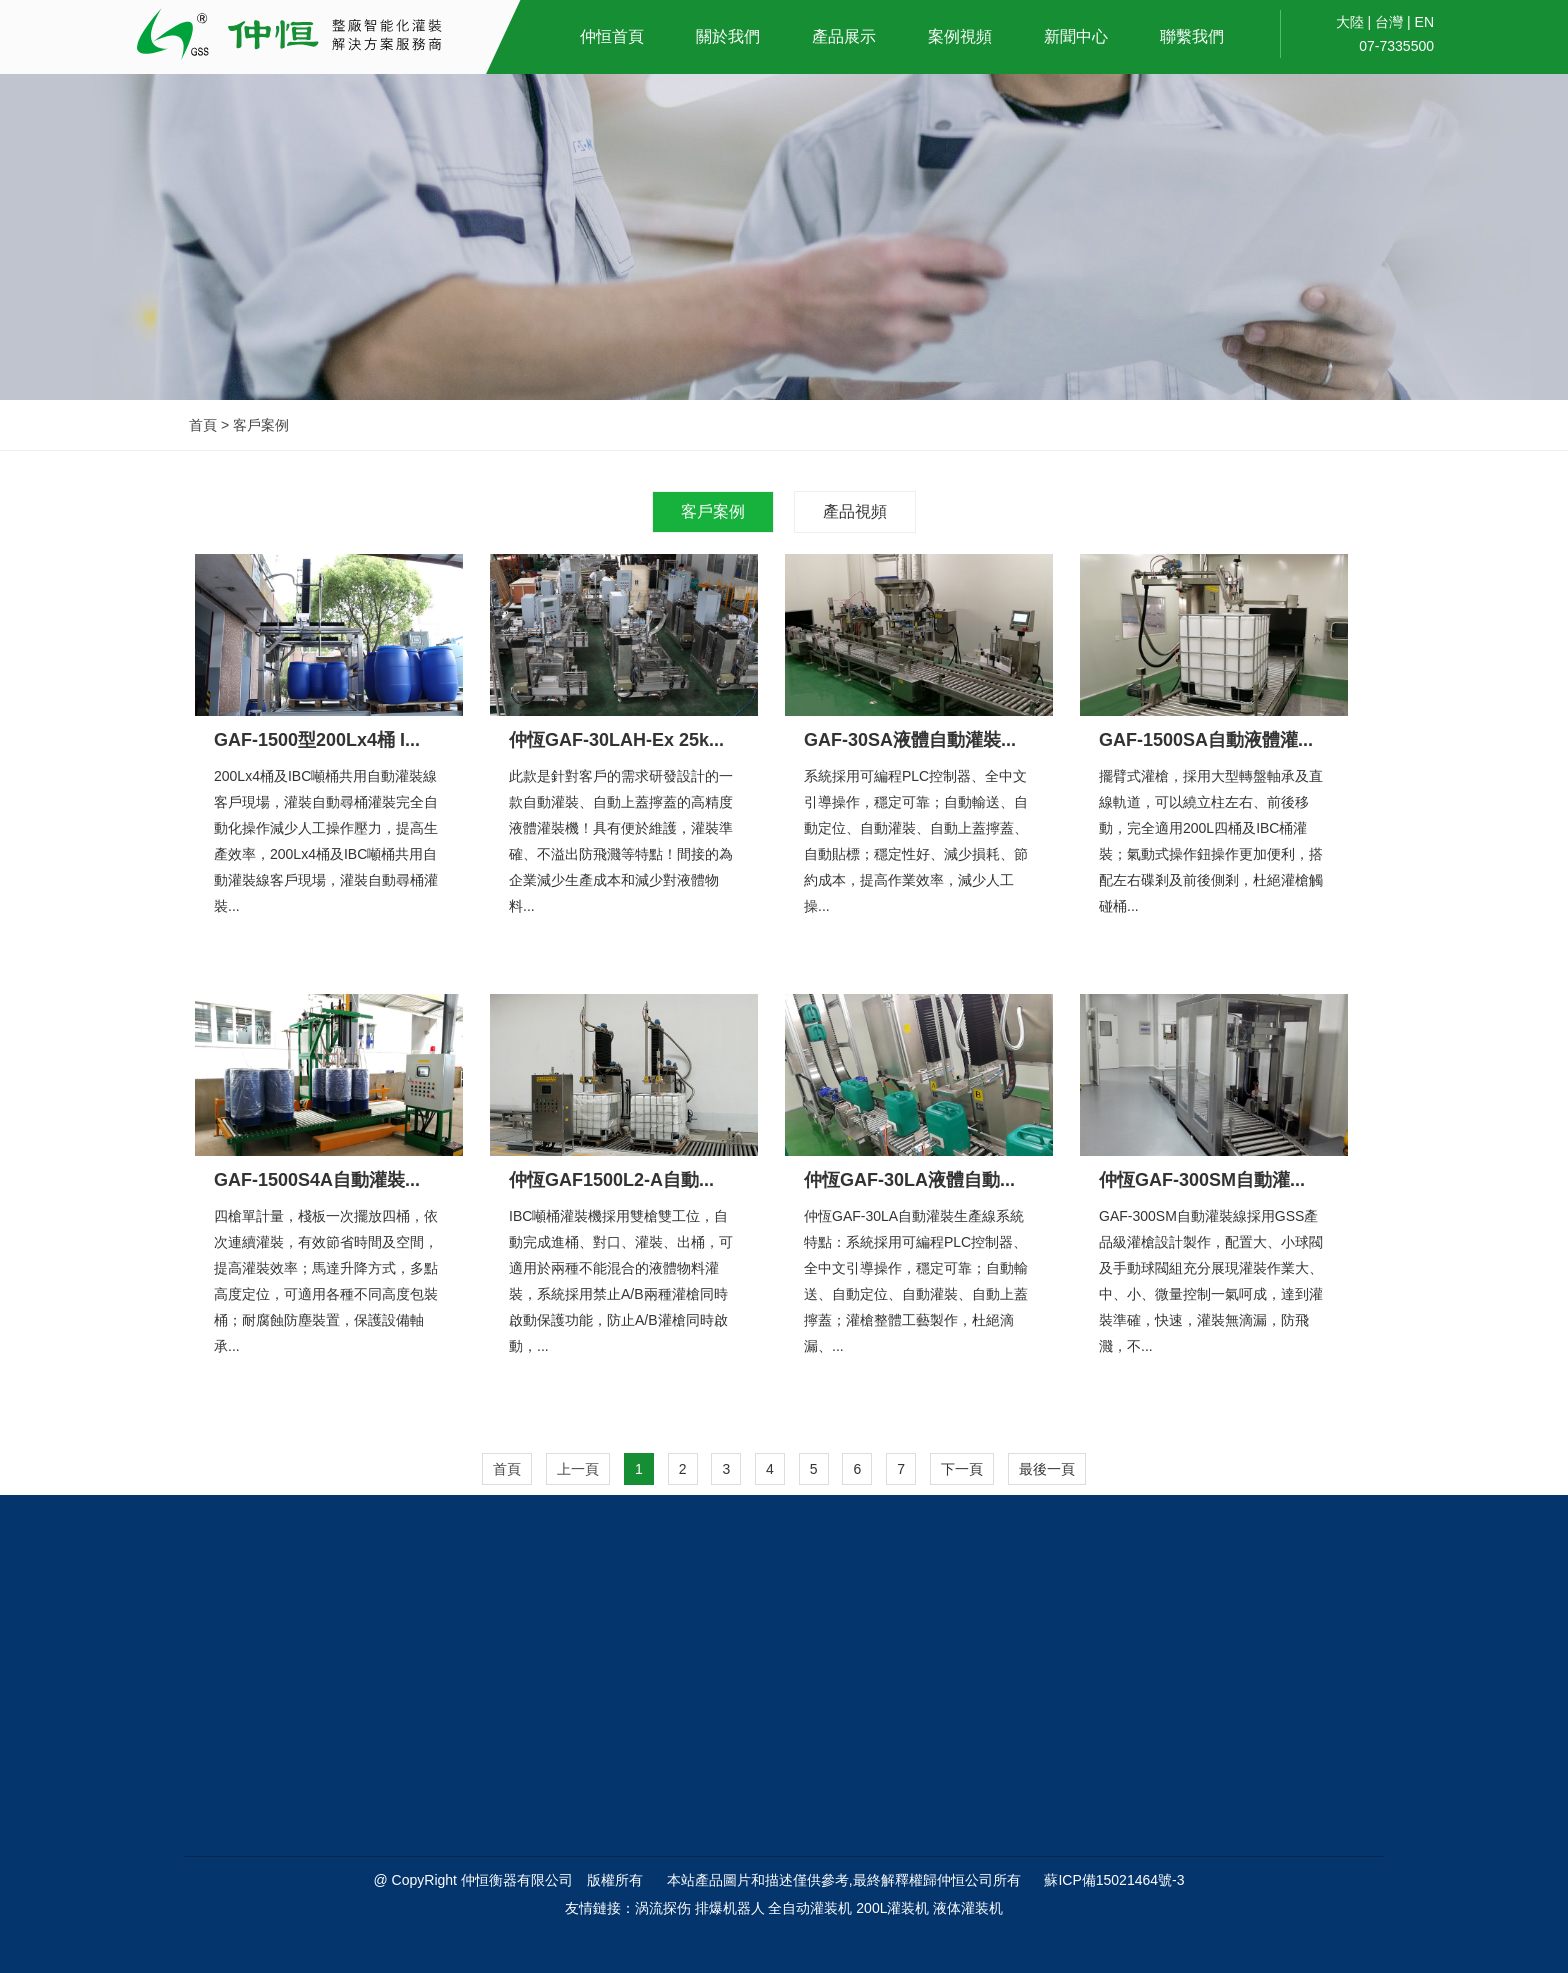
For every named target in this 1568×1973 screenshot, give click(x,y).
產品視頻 (855, 511)
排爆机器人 (730, 1908)
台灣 (1389, 22)
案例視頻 (960, 36)
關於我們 (728, 36)
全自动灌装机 (810, 1908)
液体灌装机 (968, 1908)
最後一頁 (1047, 1469)
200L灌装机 (892, 1908)
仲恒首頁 (612, 36)
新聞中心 (1076, 36)
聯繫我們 (1192, 36)
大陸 (1350, 22)
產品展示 (844, 36)
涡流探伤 (663, 1908)
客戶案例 (713, 511)
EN (1424, 22)
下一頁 (962, 1469)
